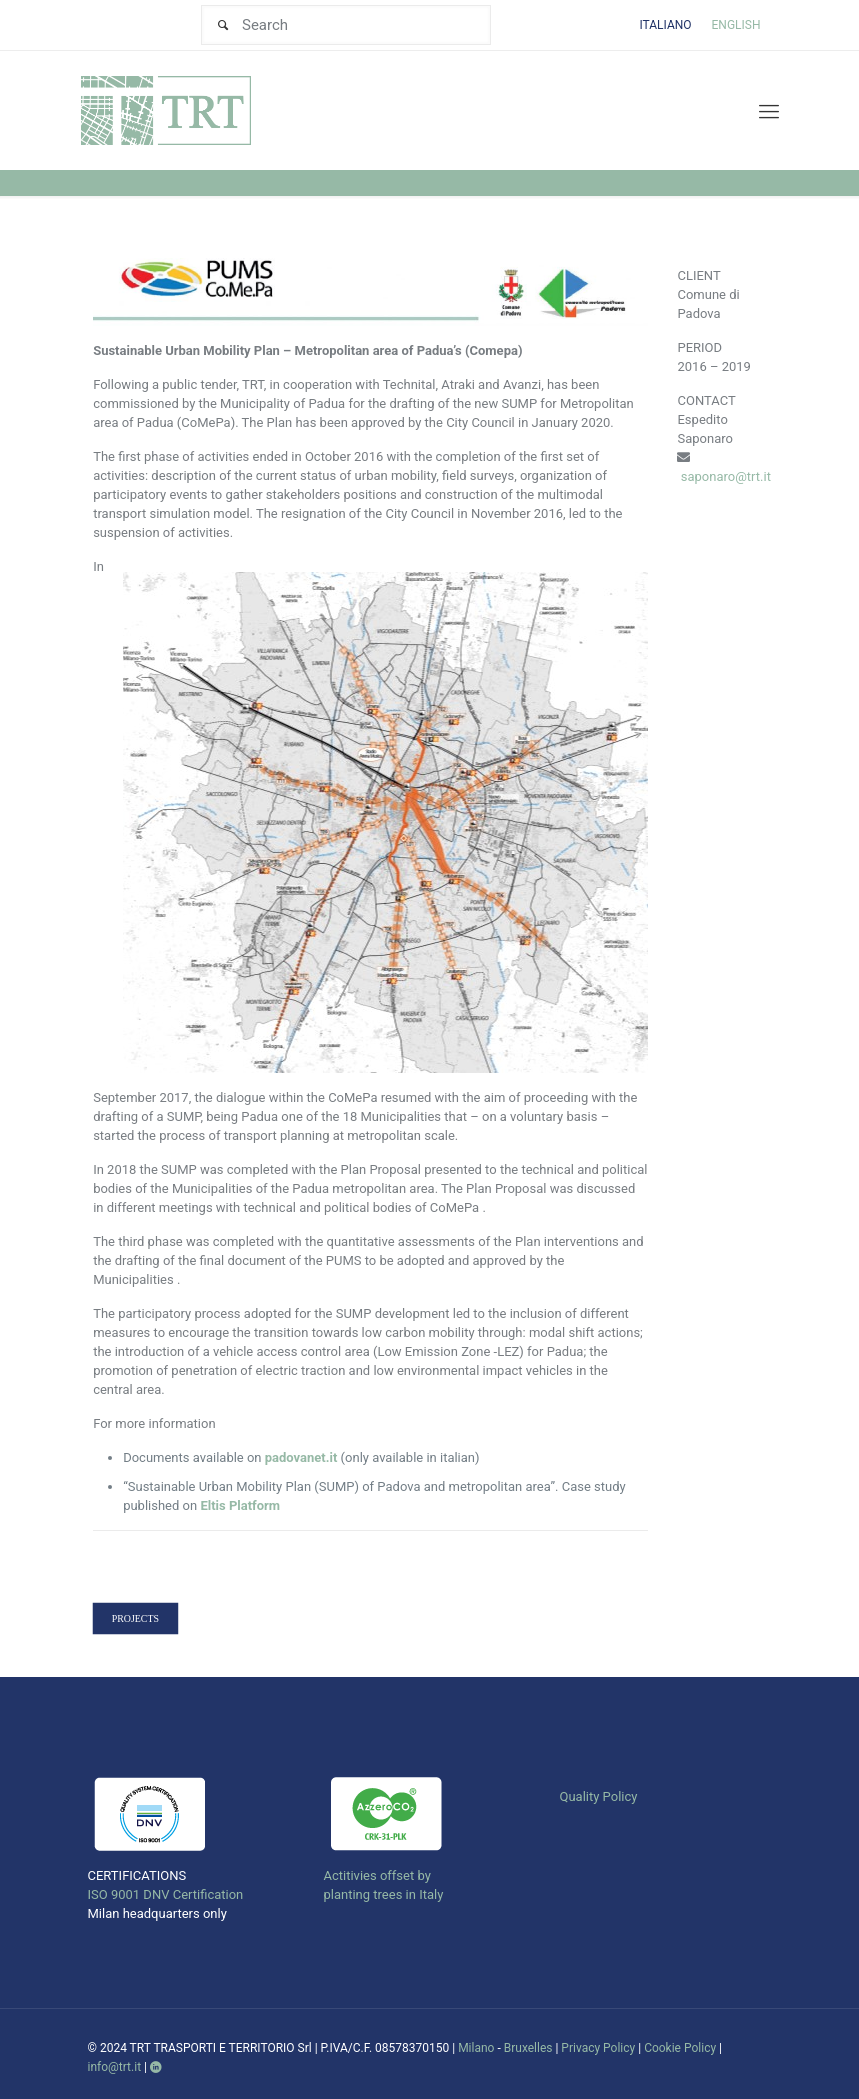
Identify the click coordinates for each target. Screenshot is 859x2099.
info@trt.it (115, 2067)
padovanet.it (301, 1457)
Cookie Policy (680, 2048)
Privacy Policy (598, 2048)
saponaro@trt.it (726, 476)
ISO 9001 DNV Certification (166, 1894)
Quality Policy (598, 1796)
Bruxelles (528, 2048)
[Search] (346, 25)
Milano (476, 2048)
